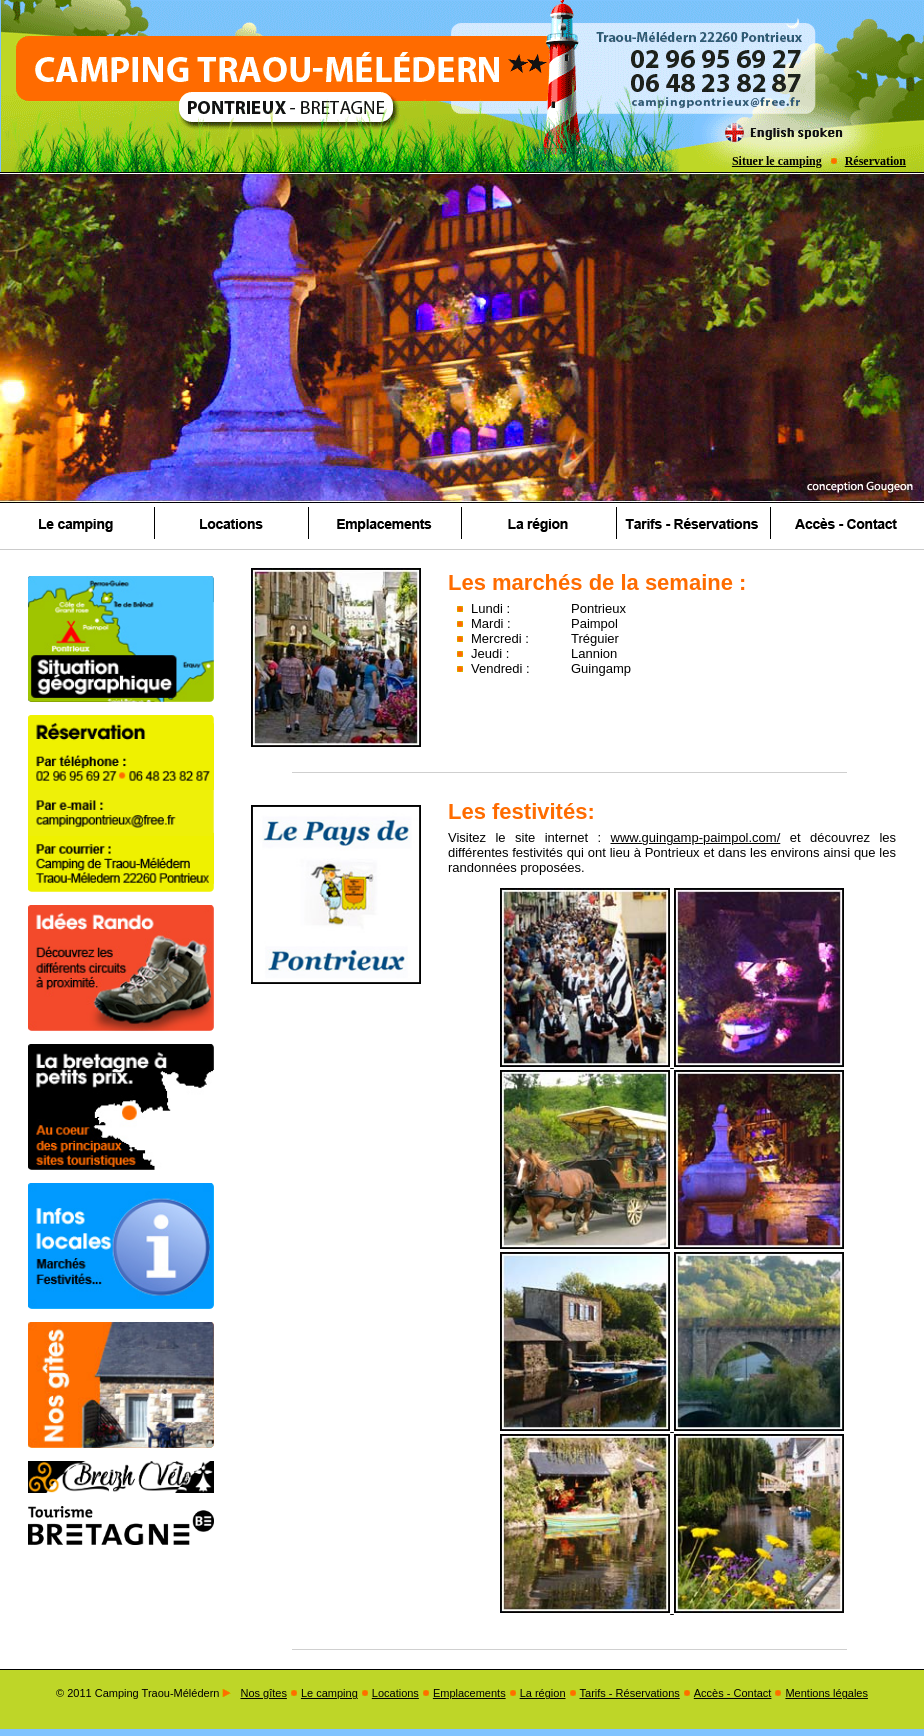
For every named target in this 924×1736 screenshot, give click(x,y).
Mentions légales (826, 1693)
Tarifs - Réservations (630, 1693)
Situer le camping (777, 161)
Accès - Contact (733, 1693)
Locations (395, 1693)
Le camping (329, 1693)
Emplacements (469, 1693)
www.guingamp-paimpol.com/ (696, 837)
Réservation (875, 161)
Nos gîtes (263, 1693)
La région (543, 1693)
